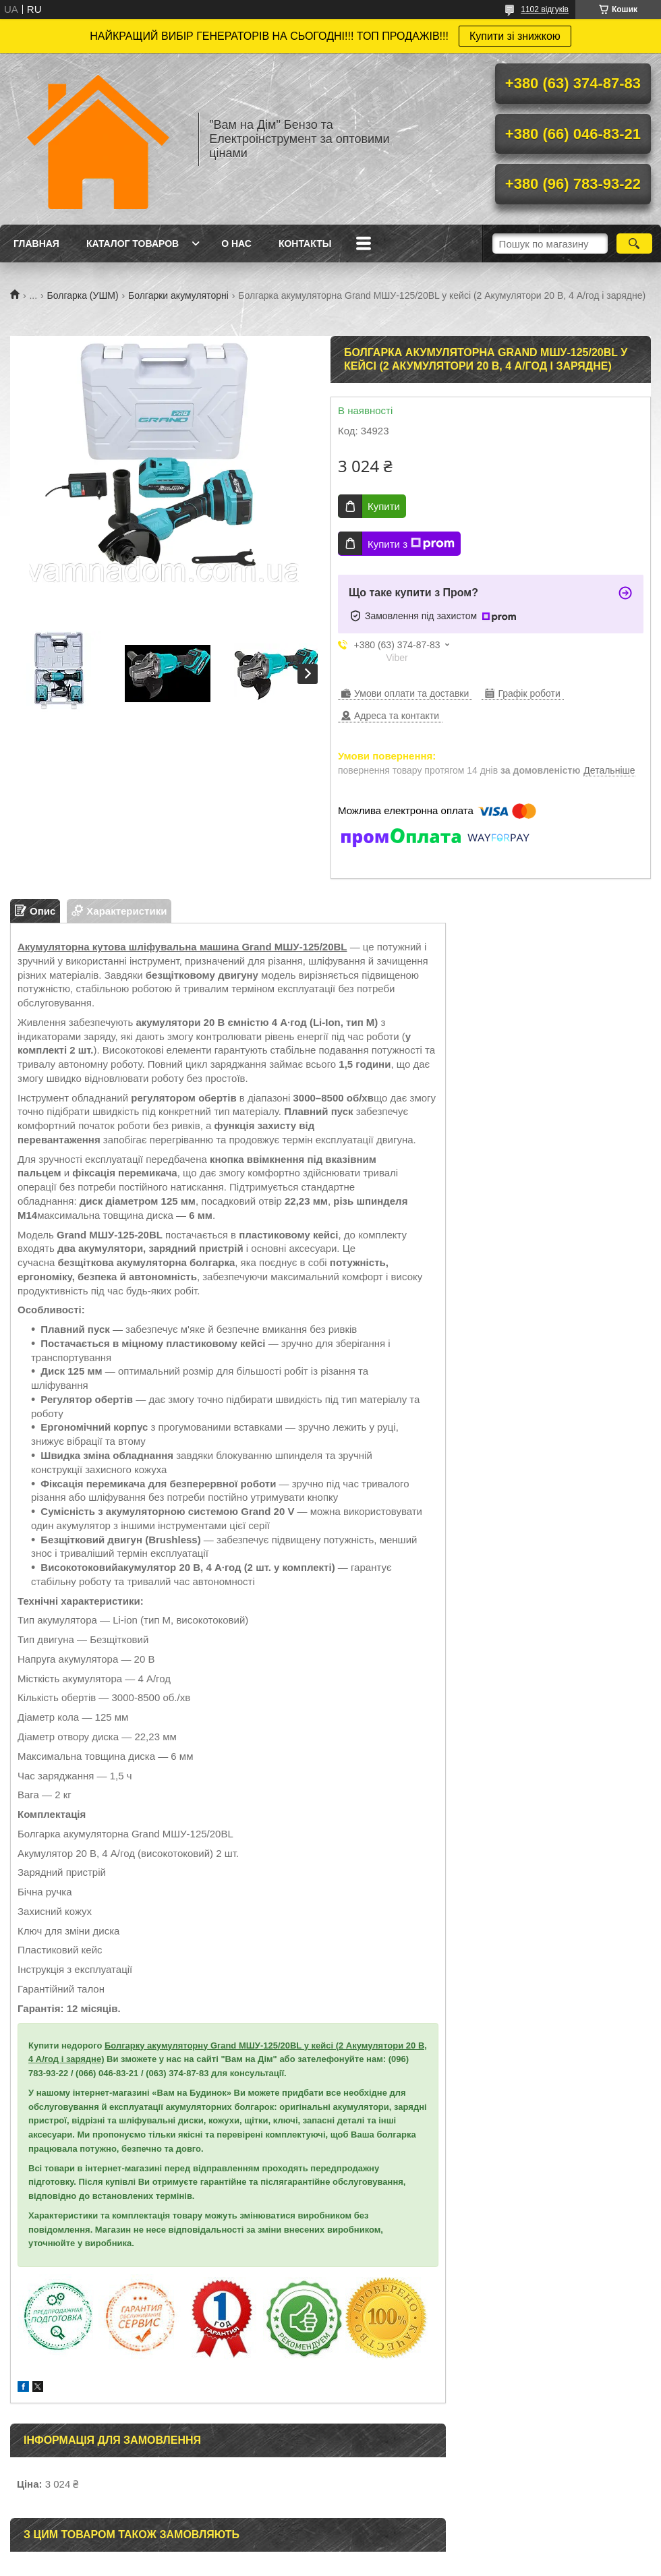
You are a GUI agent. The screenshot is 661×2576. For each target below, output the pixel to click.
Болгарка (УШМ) (83, 295)
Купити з (411, 544)
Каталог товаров (132, 243)
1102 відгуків (545, 9)
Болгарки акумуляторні (178, 295)
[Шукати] (634, 243)
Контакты (305, 243)
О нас (236, 243)
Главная (36, 243)
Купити (384, 506)
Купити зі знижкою (515, 36)
